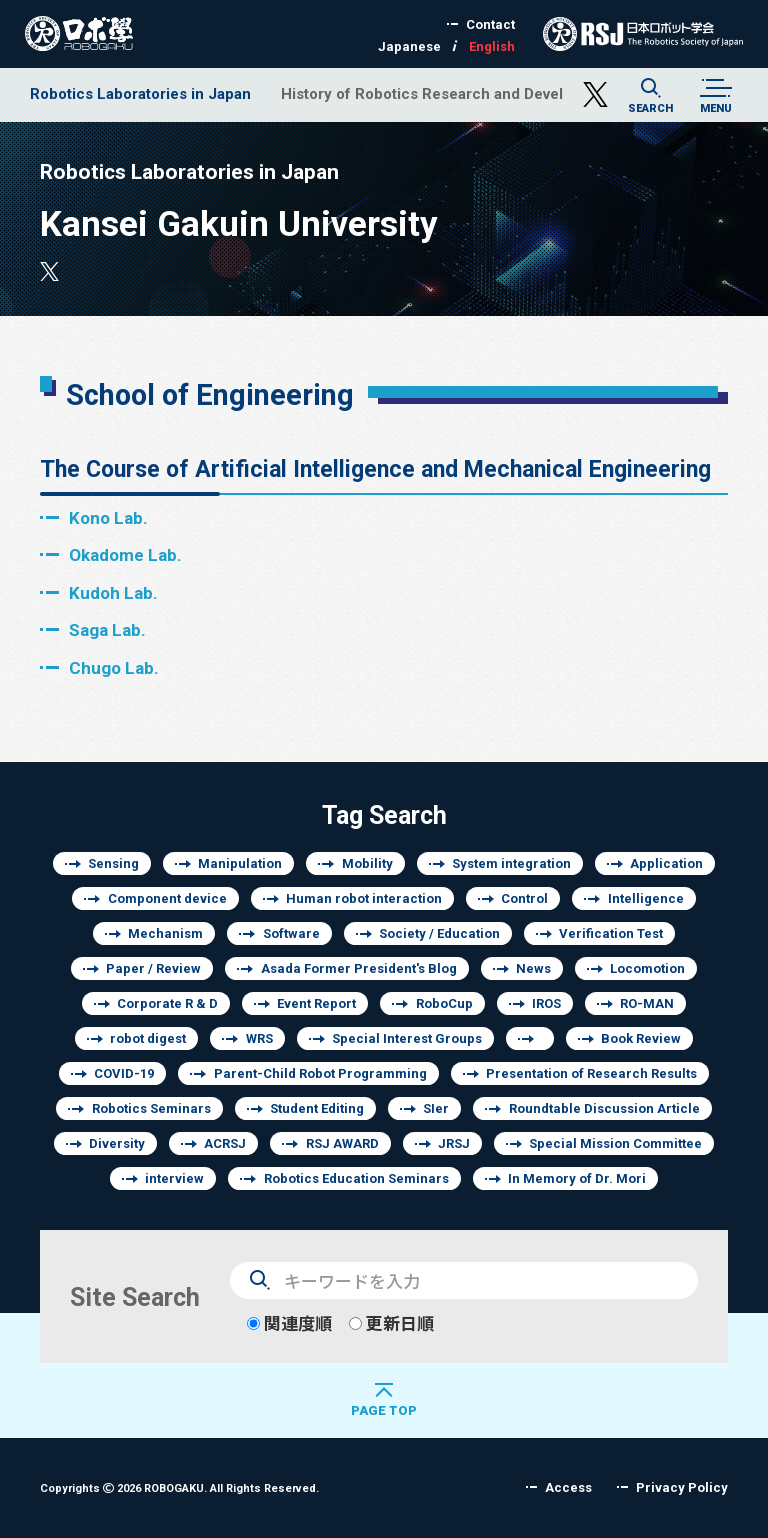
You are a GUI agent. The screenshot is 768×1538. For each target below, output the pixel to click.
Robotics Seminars (151, 1108)
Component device (167, 898)
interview (174, 1178)
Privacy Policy (682, 1487)
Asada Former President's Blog (359, 968)
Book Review (641, 1038)
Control (524, 898)
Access (568, 1487)
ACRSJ (225, 1143)
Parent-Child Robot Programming (320, 1073)
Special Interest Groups (407, 1038)
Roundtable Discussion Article (604, 1108)
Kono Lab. (108, 517)
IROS (546, 1003)
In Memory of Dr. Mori (577, 1178)
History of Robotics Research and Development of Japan (482, 93)
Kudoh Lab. (113, 592)
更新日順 (391, 1323)
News (533, 968)
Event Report (316, 1003)
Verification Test (611, 933)
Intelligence (646, 898)
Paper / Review (153, 968)
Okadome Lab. (125, 554)
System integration (511, 863)
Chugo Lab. (114, 667)
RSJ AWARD (342, 1143)
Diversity (117, 1143)
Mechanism (165, 933)
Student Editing (317, 1108)
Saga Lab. (107, 629)
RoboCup (444, 1003)
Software (291, 933)
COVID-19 (124, 1073)
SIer (436, 1108)
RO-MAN (647, 1003)
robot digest (148, 1038)
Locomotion (647, 968)
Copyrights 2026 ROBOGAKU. (179, 1487)
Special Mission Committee (615, 1143)
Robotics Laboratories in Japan (140, 93)
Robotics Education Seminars (356, 1178)
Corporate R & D (167, 1003)
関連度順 (289, 1323)
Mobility (367, 863)
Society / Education (439, 933)
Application (666, 863)
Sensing (113, 863)
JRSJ (454, 1143)
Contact (490, 24)
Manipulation (240, 863)
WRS (259, 1038)
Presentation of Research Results (591, 1073)
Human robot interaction (364, 898)
